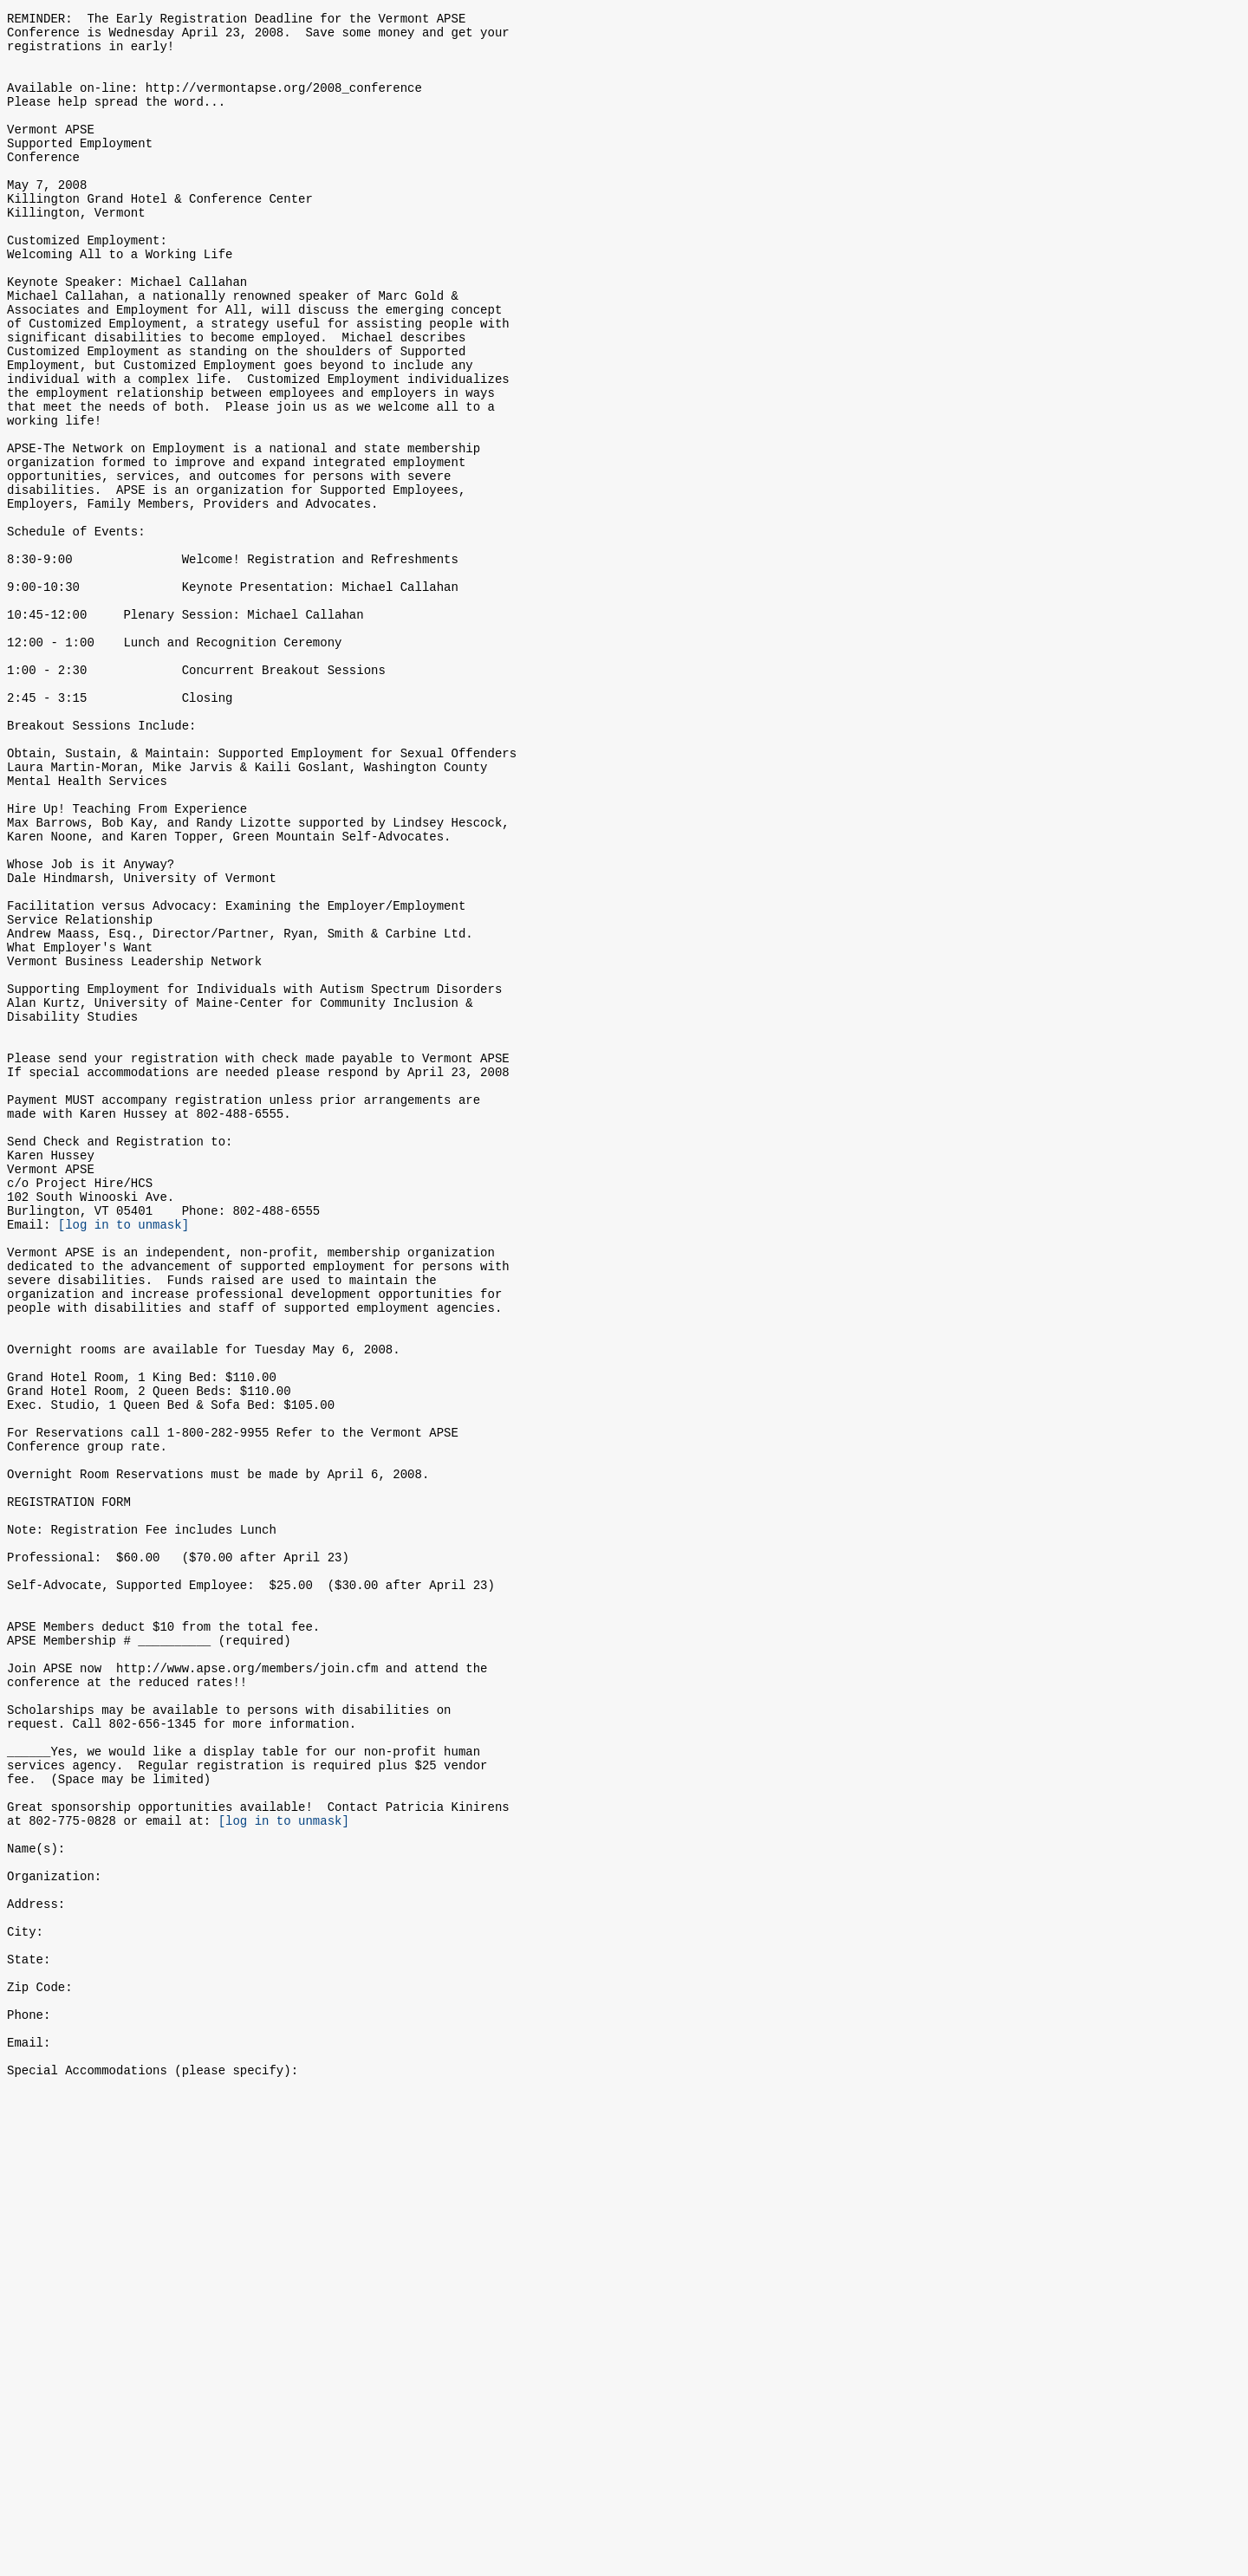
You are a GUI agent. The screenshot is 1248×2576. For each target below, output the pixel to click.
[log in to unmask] (123, 1452)
